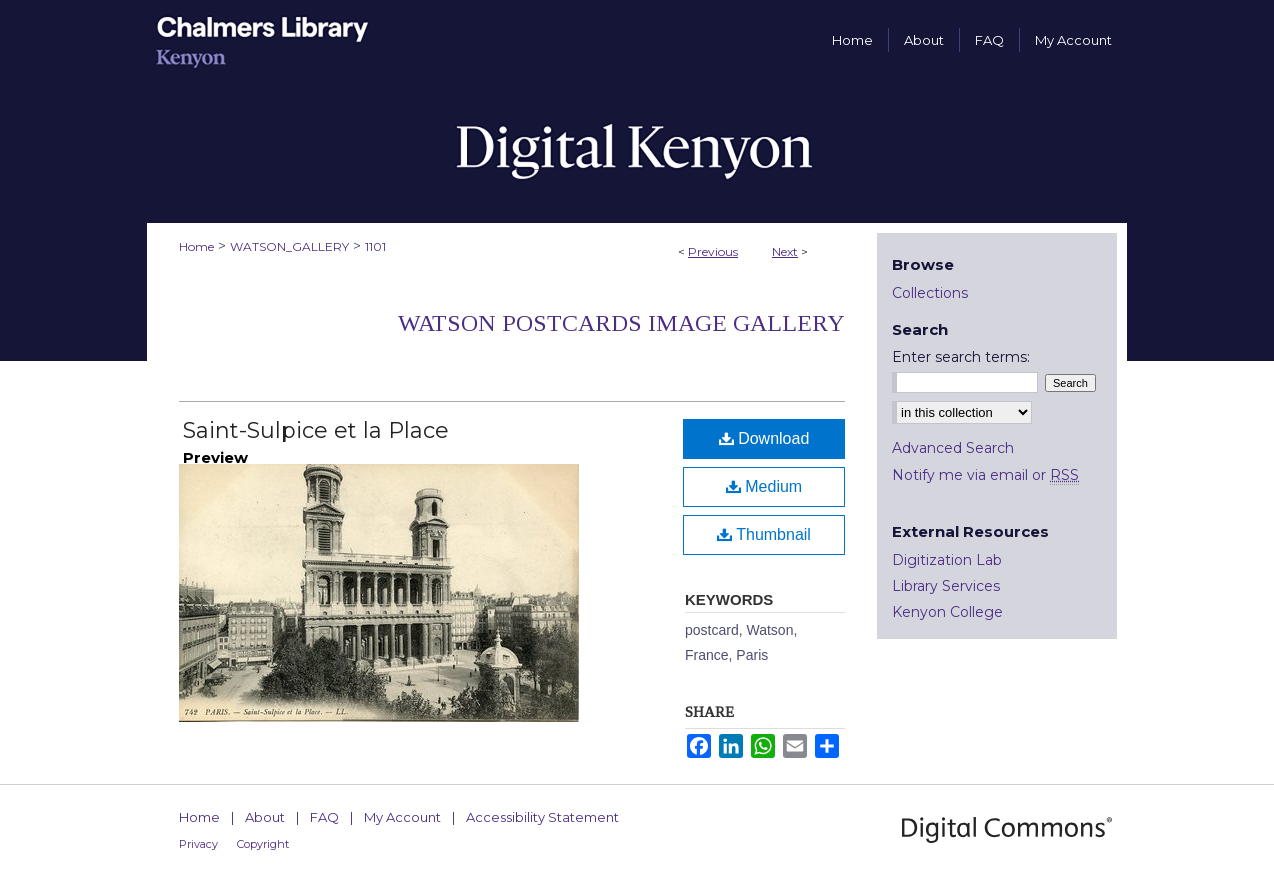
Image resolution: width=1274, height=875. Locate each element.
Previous (713, 251)
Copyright (263, 844)
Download (764, 438)
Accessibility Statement (542, 817)
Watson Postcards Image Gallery (621, 323)
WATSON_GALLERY (289, 246)
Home (196, 246)
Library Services (946, 586)
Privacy (198, 844)
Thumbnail (764, 534)
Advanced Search (953, 448)
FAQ (324, 817)
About (265, 817)
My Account (402, 817)
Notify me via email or (985, 475)
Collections (930, 293)
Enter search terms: (961, 357)
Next (785, 251)
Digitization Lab (947, 560)
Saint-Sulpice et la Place (316, 430)
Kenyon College (947, 612)
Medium (764, 486)
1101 (375, 246)
